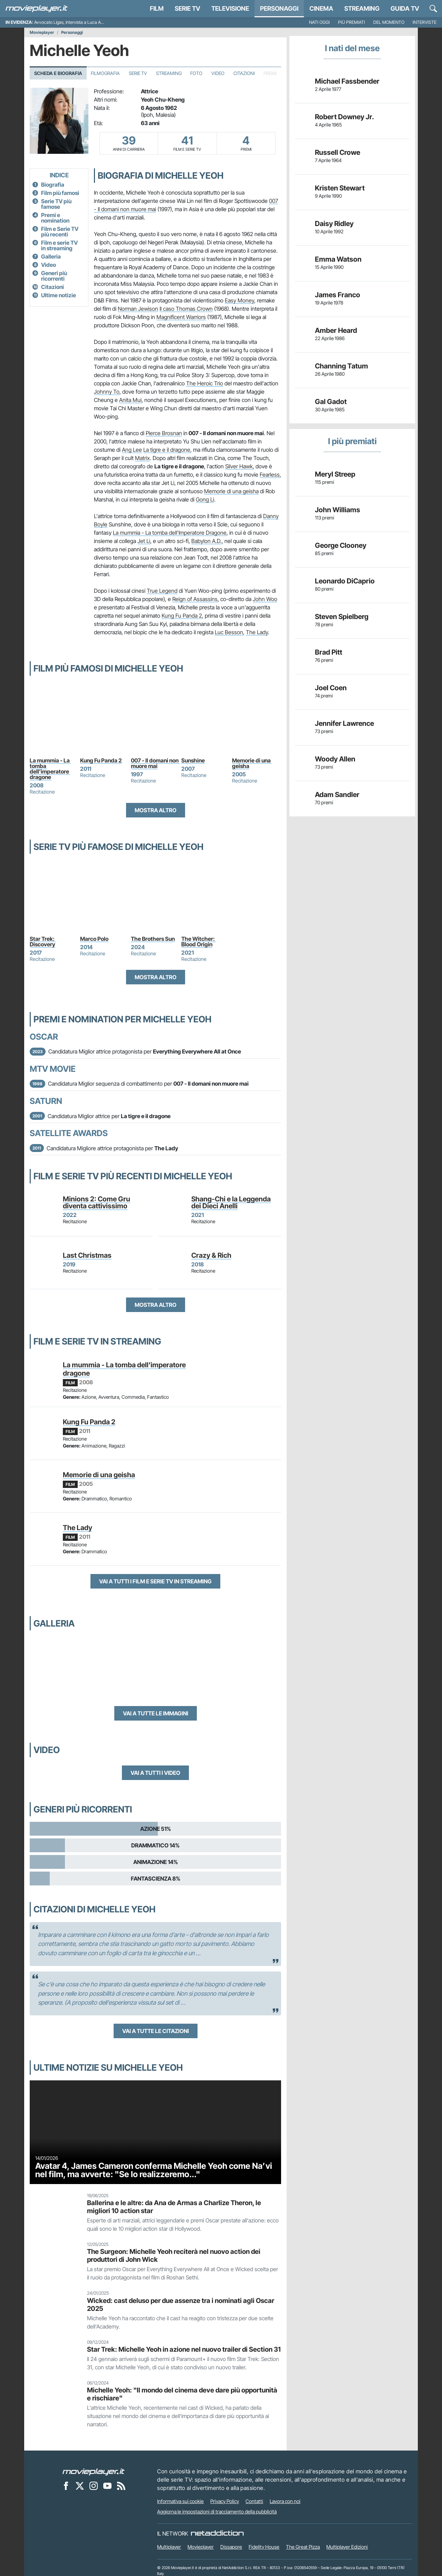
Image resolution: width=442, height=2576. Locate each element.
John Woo (265, 599)
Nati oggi (319, 22)
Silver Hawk (239, 466)
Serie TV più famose (56, 204)
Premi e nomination (55, 218)
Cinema (321, 8)
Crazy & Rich (211, 1255)
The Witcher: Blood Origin (198, 941)
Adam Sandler (337, 794)
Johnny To (106, 391)
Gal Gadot (331, 401)
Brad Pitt (328, 652)
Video (217, 73)
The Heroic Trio (204, 383)
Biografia (52, 184)
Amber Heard (336, 330)
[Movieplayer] (94, 2471)
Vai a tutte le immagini (155, 1713)
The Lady (257, 632)
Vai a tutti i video (155, 1772)
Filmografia (105, 73)
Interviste (424, 22)
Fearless (270, 474)
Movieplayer (42, 32)
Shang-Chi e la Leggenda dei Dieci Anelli (231, 1202)
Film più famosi (60, 192)
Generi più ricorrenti (54, 276)
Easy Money (239, 300)
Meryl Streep (335, 474)
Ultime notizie (58, 295)
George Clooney (340, 545)
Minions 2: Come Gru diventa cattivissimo (96, 1202)
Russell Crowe (337, 152)
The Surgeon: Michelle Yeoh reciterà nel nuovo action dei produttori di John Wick (173, 2255)
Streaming (361, 8)
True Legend (162, 590)
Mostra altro (155, 810)
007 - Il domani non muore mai (155, 763)
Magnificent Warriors (181, 316)
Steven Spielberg (341, 616)
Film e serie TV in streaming (59, 245)
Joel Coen (331, 688)
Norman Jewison (138, 308)
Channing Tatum (341, 366)
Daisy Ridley (334, 223)
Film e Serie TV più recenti (59, 231)
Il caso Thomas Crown (186, 308)
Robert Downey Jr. (344, 117)
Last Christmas (87, 1255)
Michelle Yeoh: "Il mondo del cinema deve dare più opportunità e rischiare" (182, 2394)
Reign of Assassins (195, 599)
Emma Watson (338, 259)
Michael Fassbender (347, 81)
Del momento (388, 22)
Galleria (51, 256)
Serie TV (187, 8)
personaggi (279, 8)
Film (157, 8)
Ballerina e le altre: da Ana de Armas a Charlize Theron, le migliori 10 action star (174, 2207)
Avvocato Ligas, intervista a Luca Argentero (75, 22)
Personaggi (72, 32)
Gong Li (205, 499)
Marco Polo (94, 938)
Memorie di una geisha (231, 491)
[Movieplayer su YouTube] (107, 2485)
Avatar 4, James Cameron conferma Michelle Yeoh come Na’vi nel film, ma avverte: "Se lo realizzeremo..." (153, 2170)
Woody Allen (335, 759)
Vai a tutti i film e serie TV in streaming (155, 1581)
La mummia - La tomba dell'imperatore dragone (50, 768)
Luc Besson (229, 632)
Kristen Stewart (340, 188)
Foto (196, 73)
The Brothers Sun (153, 938)
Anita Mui (130, 399)
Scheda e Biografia (58, 73)
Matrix (142, 458)
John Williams (337, 510)
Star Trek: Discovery (43, 941)
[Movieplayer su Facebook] (66, 2485)
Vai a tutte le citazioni (155, 2030)
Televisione (230, 8)
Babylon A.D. (206, 540)
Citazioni (244, 73)
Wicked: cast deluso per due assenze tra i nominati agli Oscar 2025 (180, 2304)
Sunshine (193, 760)
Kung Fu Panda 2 (182, 615)
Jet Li (143, 540)
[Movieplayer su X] (80, 2485)
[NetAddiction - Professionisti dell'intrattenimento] (217, 2533)
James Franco (337, 295)
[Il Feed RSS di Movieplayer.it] (121, 2485)
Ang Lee (132, 449)
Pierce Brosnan (164, 433)
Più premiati (351, 22)
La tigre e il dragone (166, 449)
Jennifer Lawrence (344, 723)
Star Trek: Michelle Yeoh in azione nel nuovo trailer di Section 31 (184, 2349)
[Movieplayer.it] (36, 8)
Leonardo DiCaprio (345, 581)
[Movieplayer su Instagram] (93, 2485)
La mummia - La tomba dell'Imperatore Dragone (170, 532)
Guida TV (405, 8)
